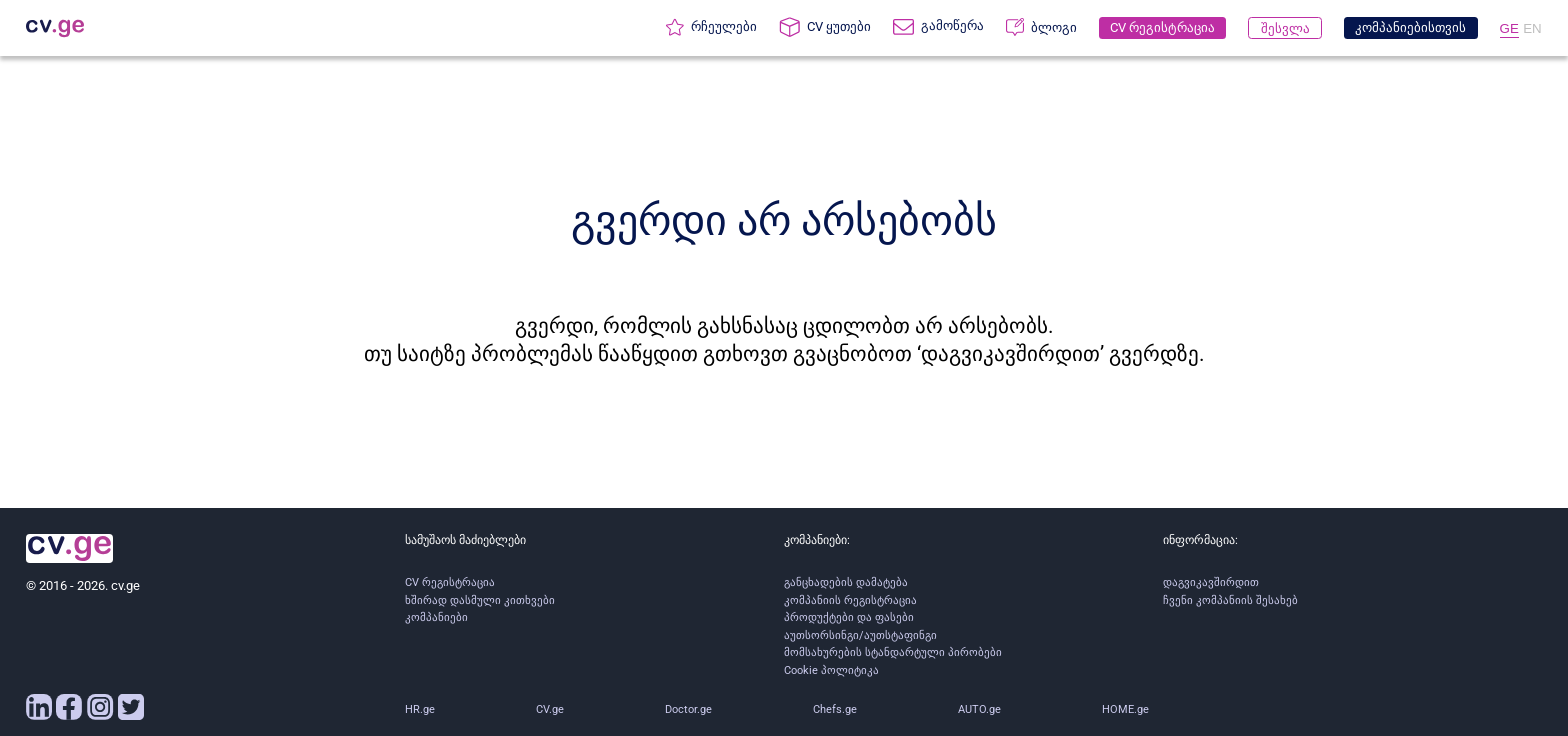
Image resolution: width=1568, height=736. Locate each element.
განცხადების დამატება (846, 582)
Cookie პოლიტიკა (831, 670)
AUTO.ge (979, 709)
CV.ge (550, 709)
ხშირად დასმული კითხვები (480, 600)
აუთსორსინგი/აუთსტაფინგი (860, 635)
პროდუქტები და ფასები (849, 617)
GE (1509, 28)
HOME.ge (1125, 709)
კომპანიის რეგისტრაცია (850, 600)
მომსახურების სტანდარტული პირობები (893, 652)
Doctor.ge (688, 709)
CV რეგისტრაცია (450, 582)
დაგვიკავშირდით (1211, 582)
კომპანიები (436, 617)
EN (1532, 28)
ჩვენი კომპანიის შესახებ (1230, 600)
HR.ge (420, 709)
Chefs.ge (835, 709)
